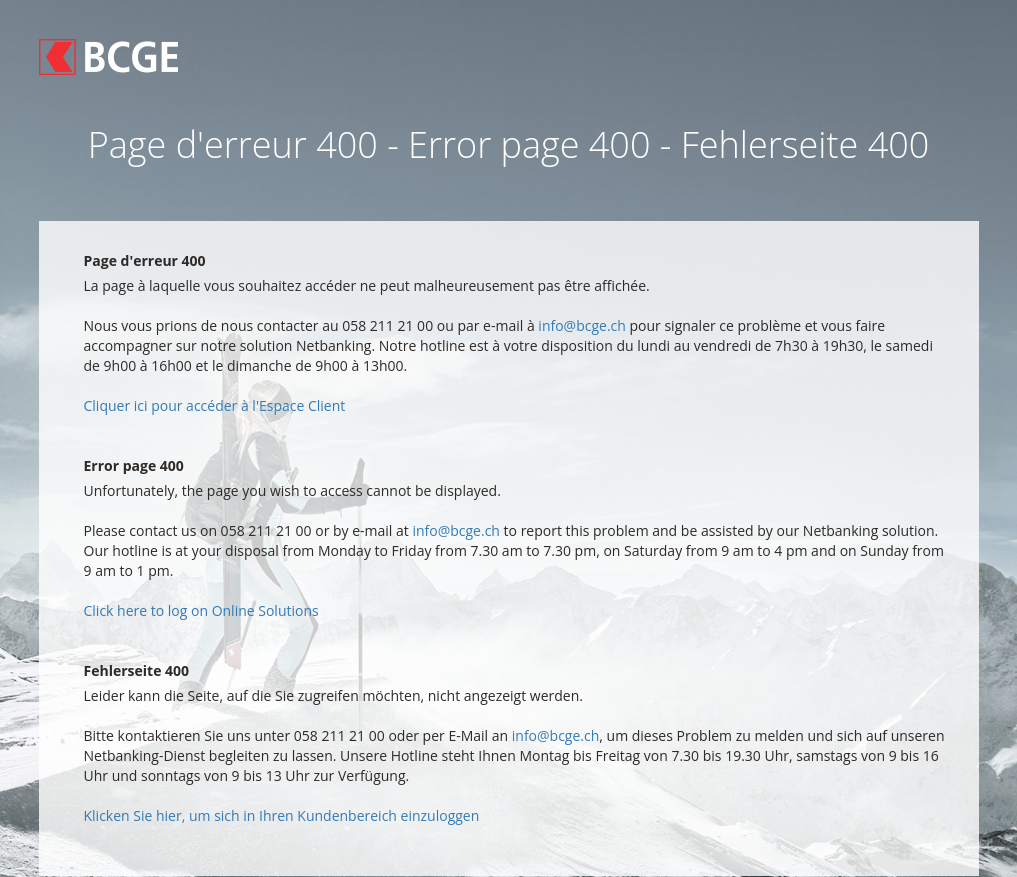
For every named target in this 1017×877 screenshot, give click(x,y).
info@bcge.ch (582, 325)
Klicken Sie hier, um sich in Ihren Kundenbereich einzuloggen (282, 815)
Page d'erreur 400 (145, 260)
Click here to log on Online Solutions (201, 610)
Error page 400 (134, 465)
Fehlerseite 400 (137, 670)
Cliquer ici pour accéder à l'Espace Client (215, 405)
